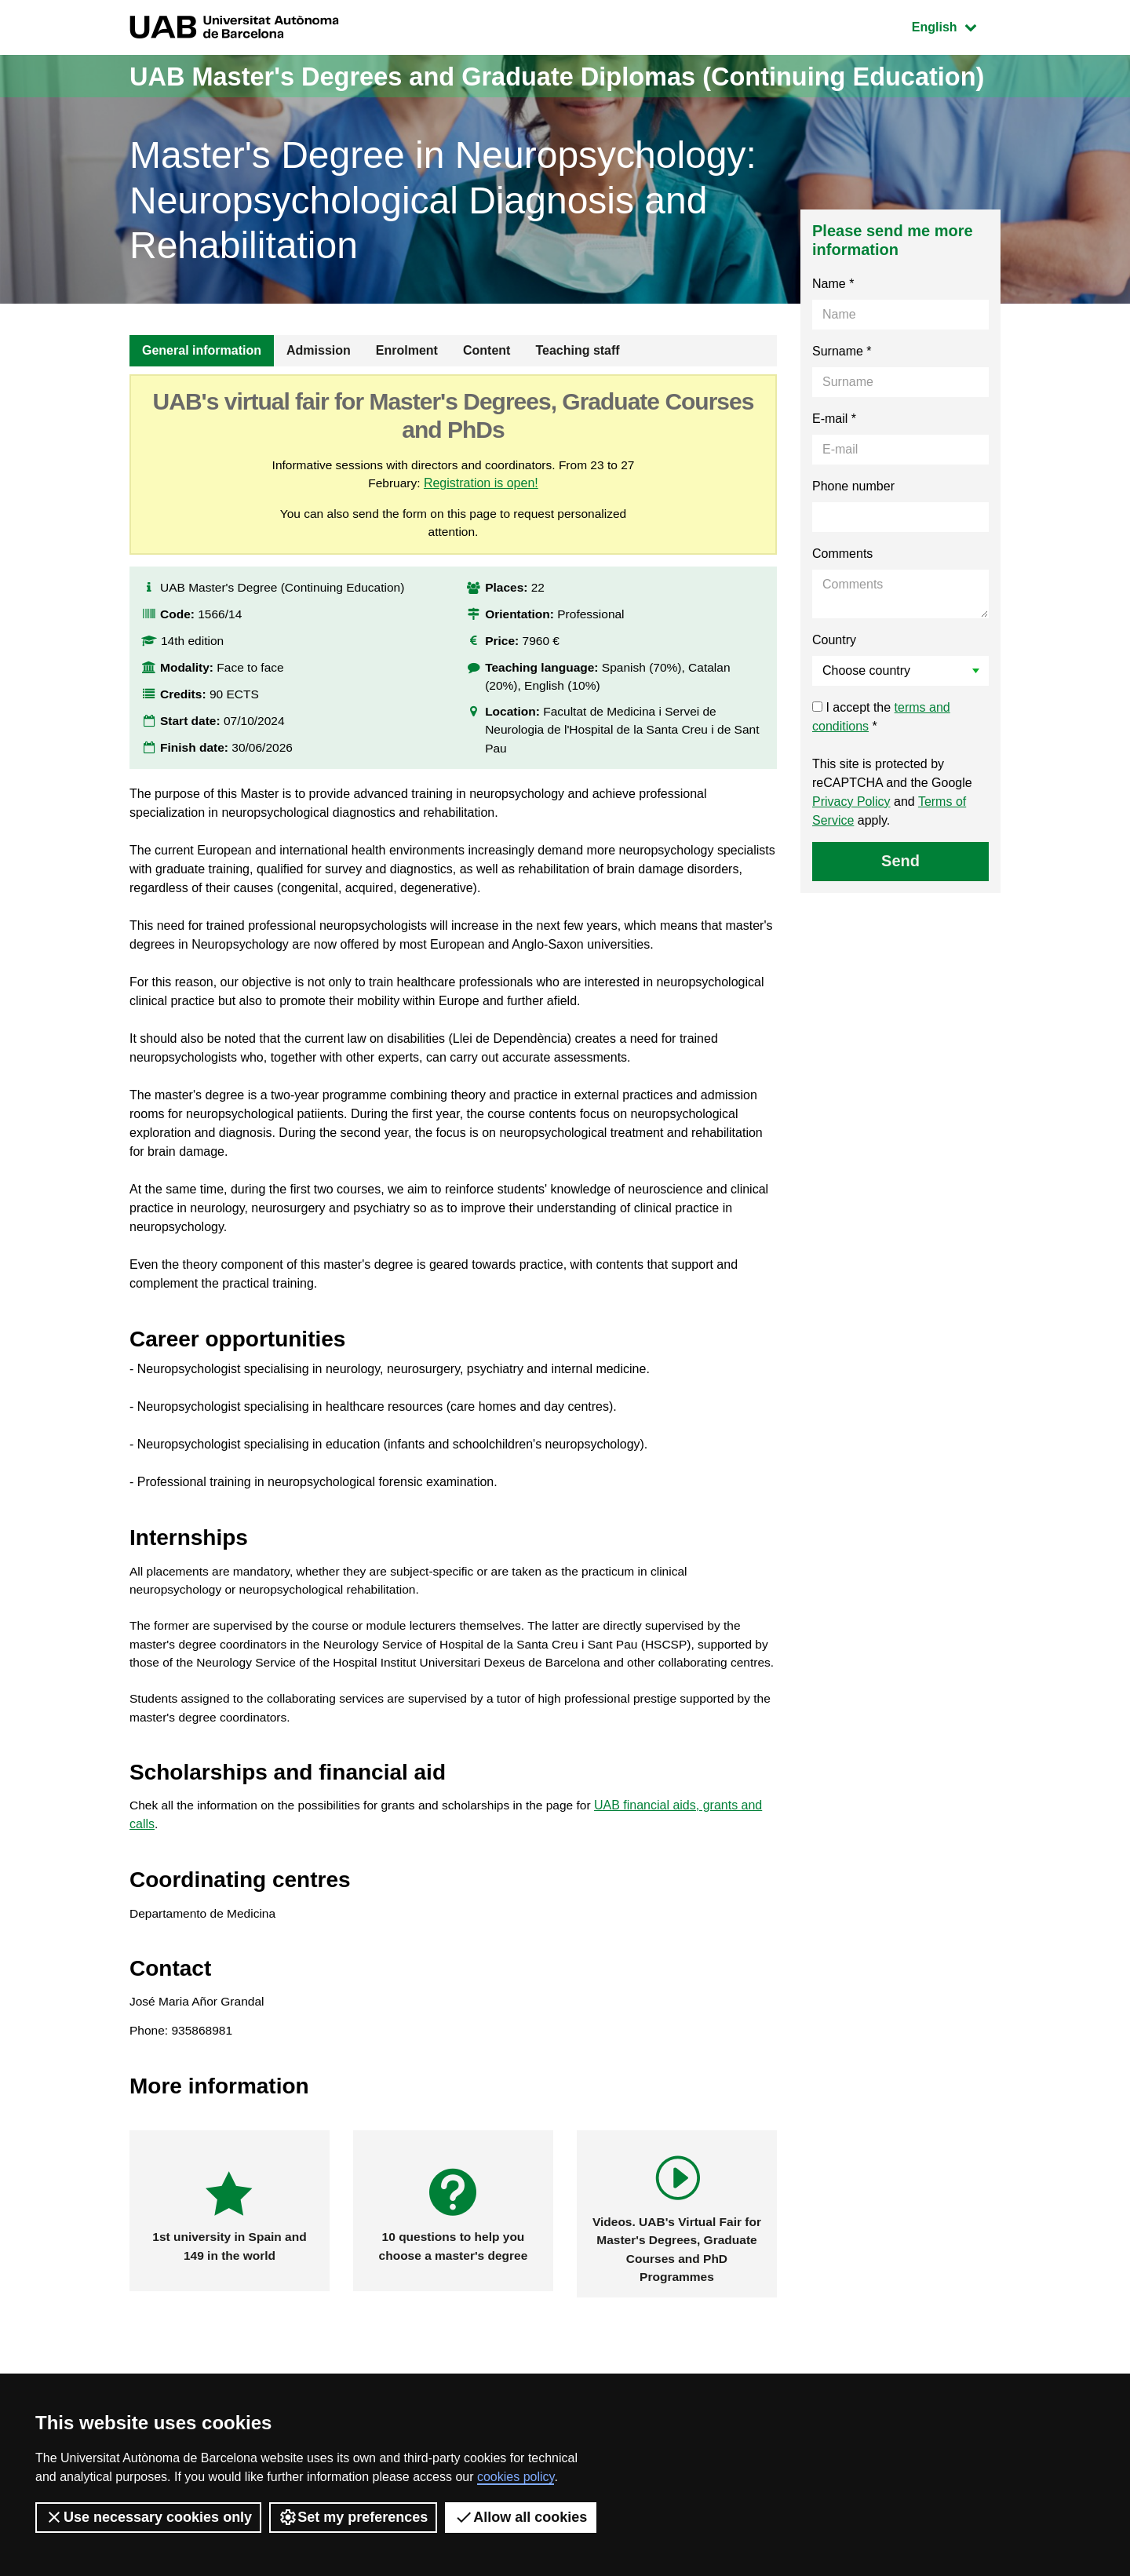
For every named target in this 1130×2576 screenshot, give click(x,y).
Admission (318, 392)
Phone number (853, 528)
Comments (842, 596)
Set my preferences (353, 2517)
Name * (833, 326)
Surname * (842, 393)
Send (900, 903)
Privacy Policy (851, 844)
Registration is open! (482, 526)
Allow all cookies (520, 2517)
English (956, 25)
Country (834, 682)
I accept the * (881, 759)
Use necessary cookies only (148, 2517)
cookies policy (515, 2476)
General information (201, 392)
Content (486, 392)
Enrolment (407, 392)
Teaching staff (577, 392)
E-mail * (834, 461)
